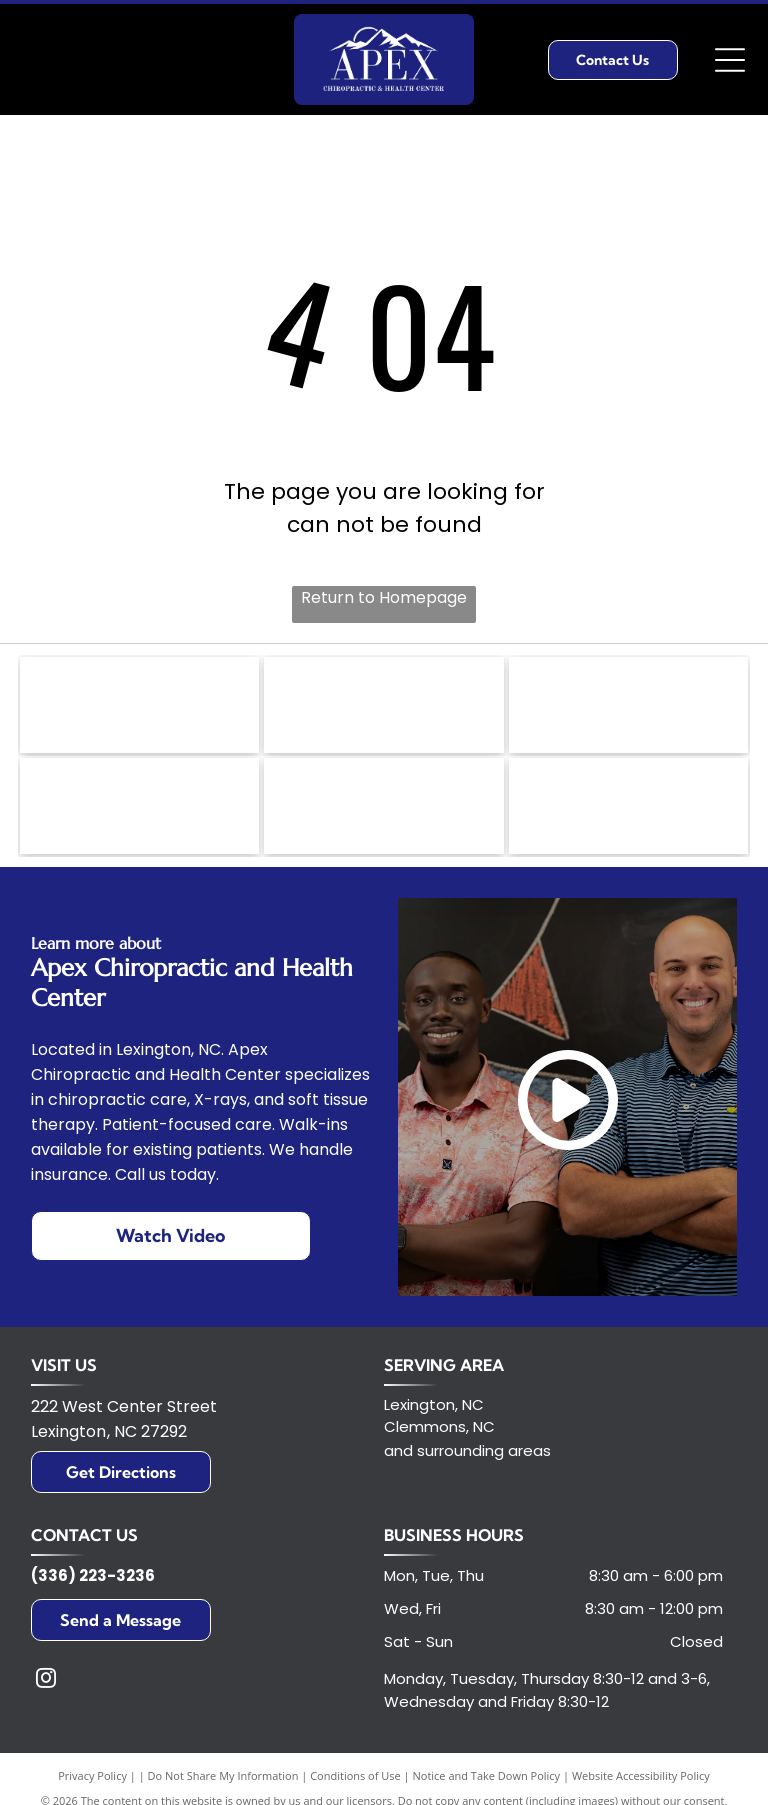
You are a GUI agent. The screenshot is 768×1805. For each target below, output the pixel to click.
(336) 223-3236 (93, 1582)
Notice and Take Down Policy (487, 1782)
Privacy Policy (92, 1782)
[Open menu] (730, 60)
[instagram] (46, 1687)
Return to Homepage (384, 597)
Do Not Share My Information (223, 1782)
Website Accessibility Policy (641, 1782)
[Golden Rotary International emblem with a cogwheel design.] (383, 707)
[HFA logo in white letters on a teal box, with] (383, 812)
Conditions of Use (355, 1782)
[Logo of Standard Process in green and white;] (139, 812)
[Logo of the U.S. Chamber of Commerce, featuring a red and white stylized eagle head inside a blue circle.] (628, 812)
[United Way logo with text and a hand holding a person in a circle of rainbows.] (139, 707)
